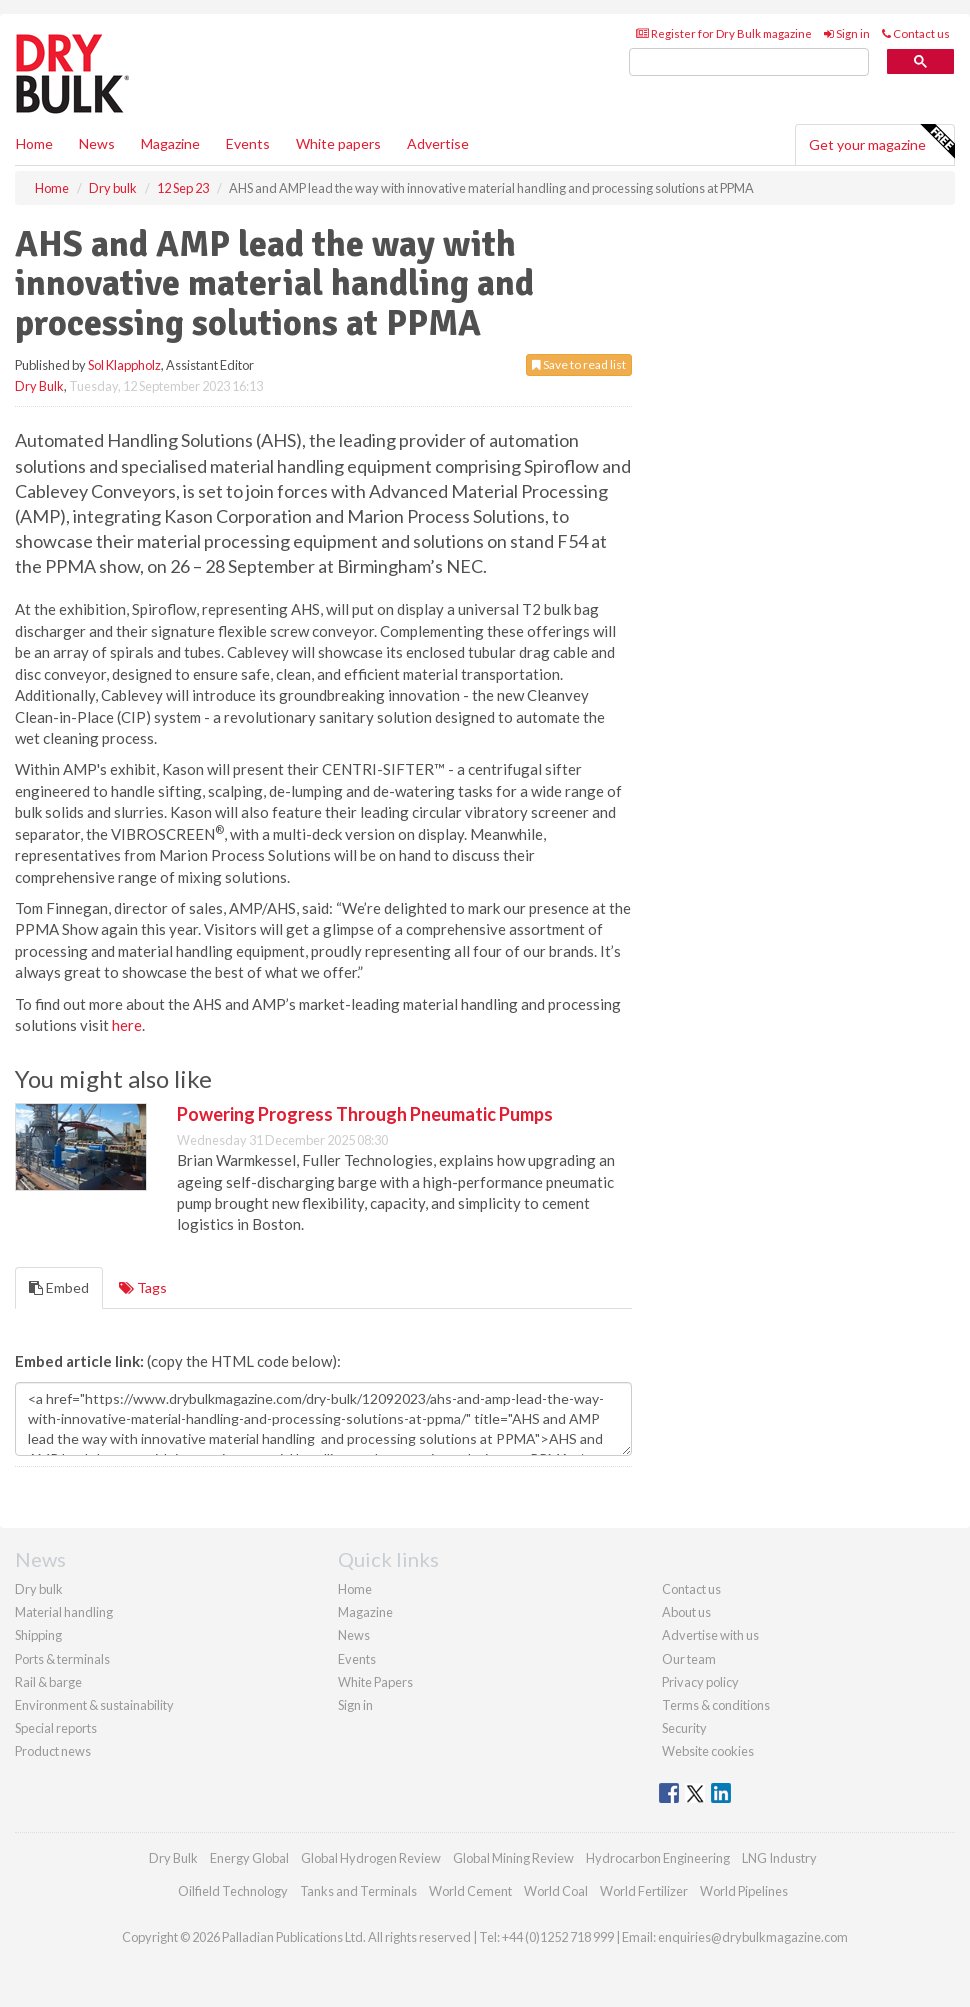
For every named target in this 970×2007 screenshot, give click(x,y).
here (127, 1025)
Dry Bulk (39, 386)
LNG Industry (779, 1858)
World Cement (470, 1891)
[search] (749, 62)
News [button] (97, 143)
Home (34, 143)
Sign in (847, 33)
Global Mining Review (513, 1858)
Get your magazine (881, 142)
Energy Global (249, 1858)
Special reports (56, 1728)
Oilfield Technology (233, 1891)
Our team (689, 1659)
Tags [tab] (143, 1287)
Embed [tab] (59, 1287)
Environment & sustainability (94, 1705)
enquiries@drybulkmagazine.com (753, 1937)
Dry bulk (39, 1589)
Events (248, 143)
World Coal (556, 1891)
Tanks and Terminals (358, 1891)
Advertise (438, 143)
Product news (53, 1751)
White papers (338, 143)
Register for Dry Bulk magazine (724, 33)
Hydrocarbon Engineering (658, 1858)
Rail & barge (48, 1682)
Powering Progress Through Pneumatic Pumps (365, 1114)
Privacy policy (700, 1682)
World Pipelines (744, 1891)
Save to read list (579, 364)
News (354, 1635)
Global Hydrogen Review (371, 1858)
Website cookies (708, 1751)
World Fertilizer (644, 1891)
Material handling (64, 1612)
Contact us (916, 33)
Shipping (38, 1635)
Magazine (170, 143)
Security (684, 1728)
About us (686, 1612)
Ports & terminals (62, 1659)
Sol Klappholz (124, 365)
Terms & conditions (716, 1705)
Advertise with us (710, 1635)
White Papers (375, 1682)
